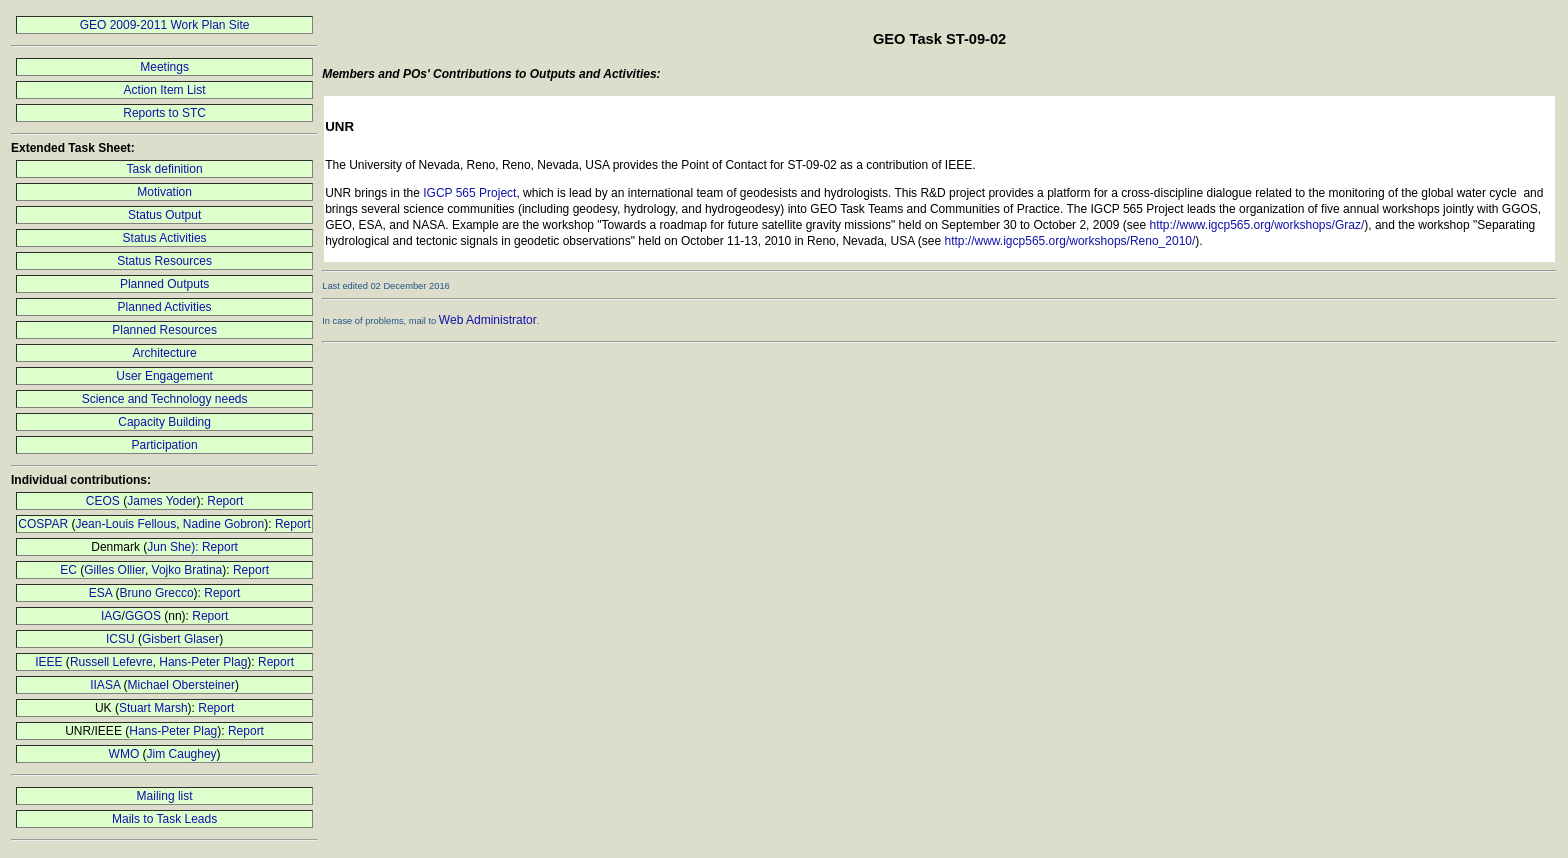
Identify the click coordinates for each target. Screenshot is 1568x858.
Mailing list (165, 796)
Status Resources (164, 261)
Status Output (164, 215)
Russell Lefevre (111, 662)
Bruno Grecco (157, 593)
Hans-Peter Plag (203, 662)
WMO (124, 754)
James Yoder (161, 501)
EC (68, 570)
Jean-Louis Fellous (125, 524)
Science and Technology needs (165, 399)
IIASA (105, 685)
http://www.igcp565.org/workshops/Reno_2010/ (1070, 241)
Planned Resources (164, 330)
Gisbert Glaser (180, 639)
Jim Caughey (182, 754)
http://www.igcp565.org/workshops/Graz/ (1256, 225)
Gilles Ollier (114, 570)
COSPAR (43, 524)
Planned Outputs (164, 284)
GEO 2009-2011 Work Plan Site (165, 25)
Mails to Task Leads (164, 819)
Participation (165, 445)
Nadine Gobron (223, 524)
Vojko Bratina (187, 570)
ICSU (120, 639)
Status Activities (165, 238)
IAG (111, 616)
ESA (100, 593)
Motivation (164, 192)
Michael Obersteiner (181, 685)
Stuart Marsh (153, 708)
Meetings (164, 67)
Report (225, 501)
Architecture (165, 353)
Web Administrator (488, 320)
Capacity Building (164, 422)
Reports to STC (164, 113)
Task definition (165, 169)
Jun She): (174, 547)
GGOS (143, 616)
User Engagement (164, 376)
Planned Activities (165, 307)
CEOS (103, 501)
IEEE (48, 662)
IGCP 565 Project (469, 193)
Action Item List (165, 90)
